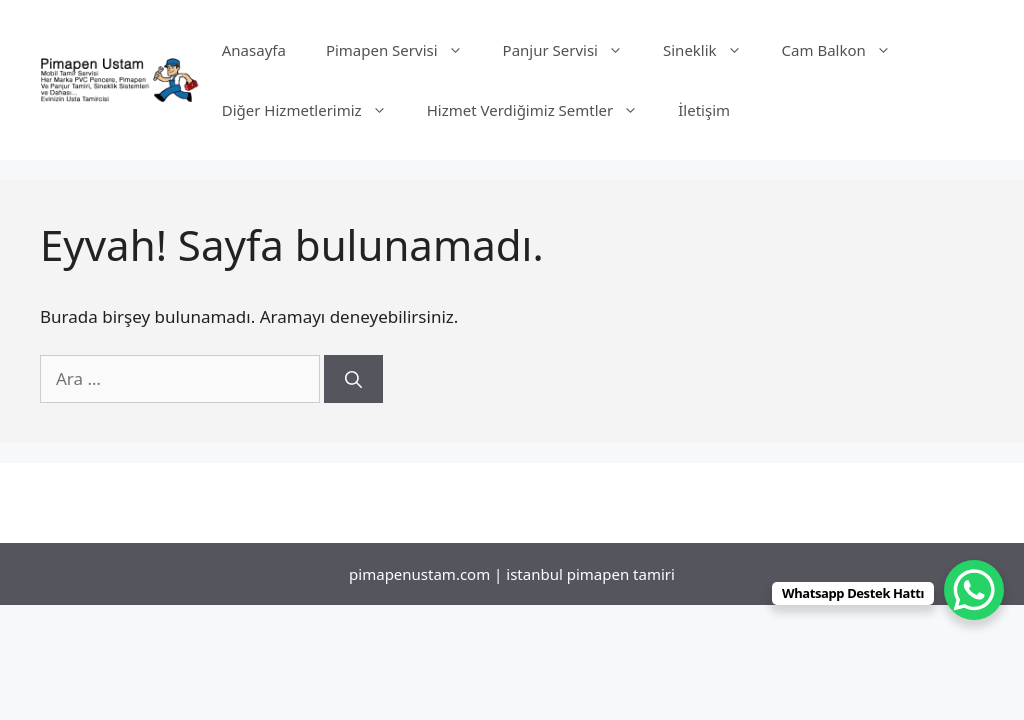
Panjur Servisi (573, 50)
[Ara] (353, 379)
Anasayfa (254, 50)
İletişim (704, 110)
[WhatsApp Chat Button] (974, 590)
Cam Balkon (846, 50)
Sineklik (712, 50)
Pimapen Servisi (404, 50)
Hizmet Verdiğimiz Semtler (543, 110)
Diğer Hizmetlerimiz (314, 110)
